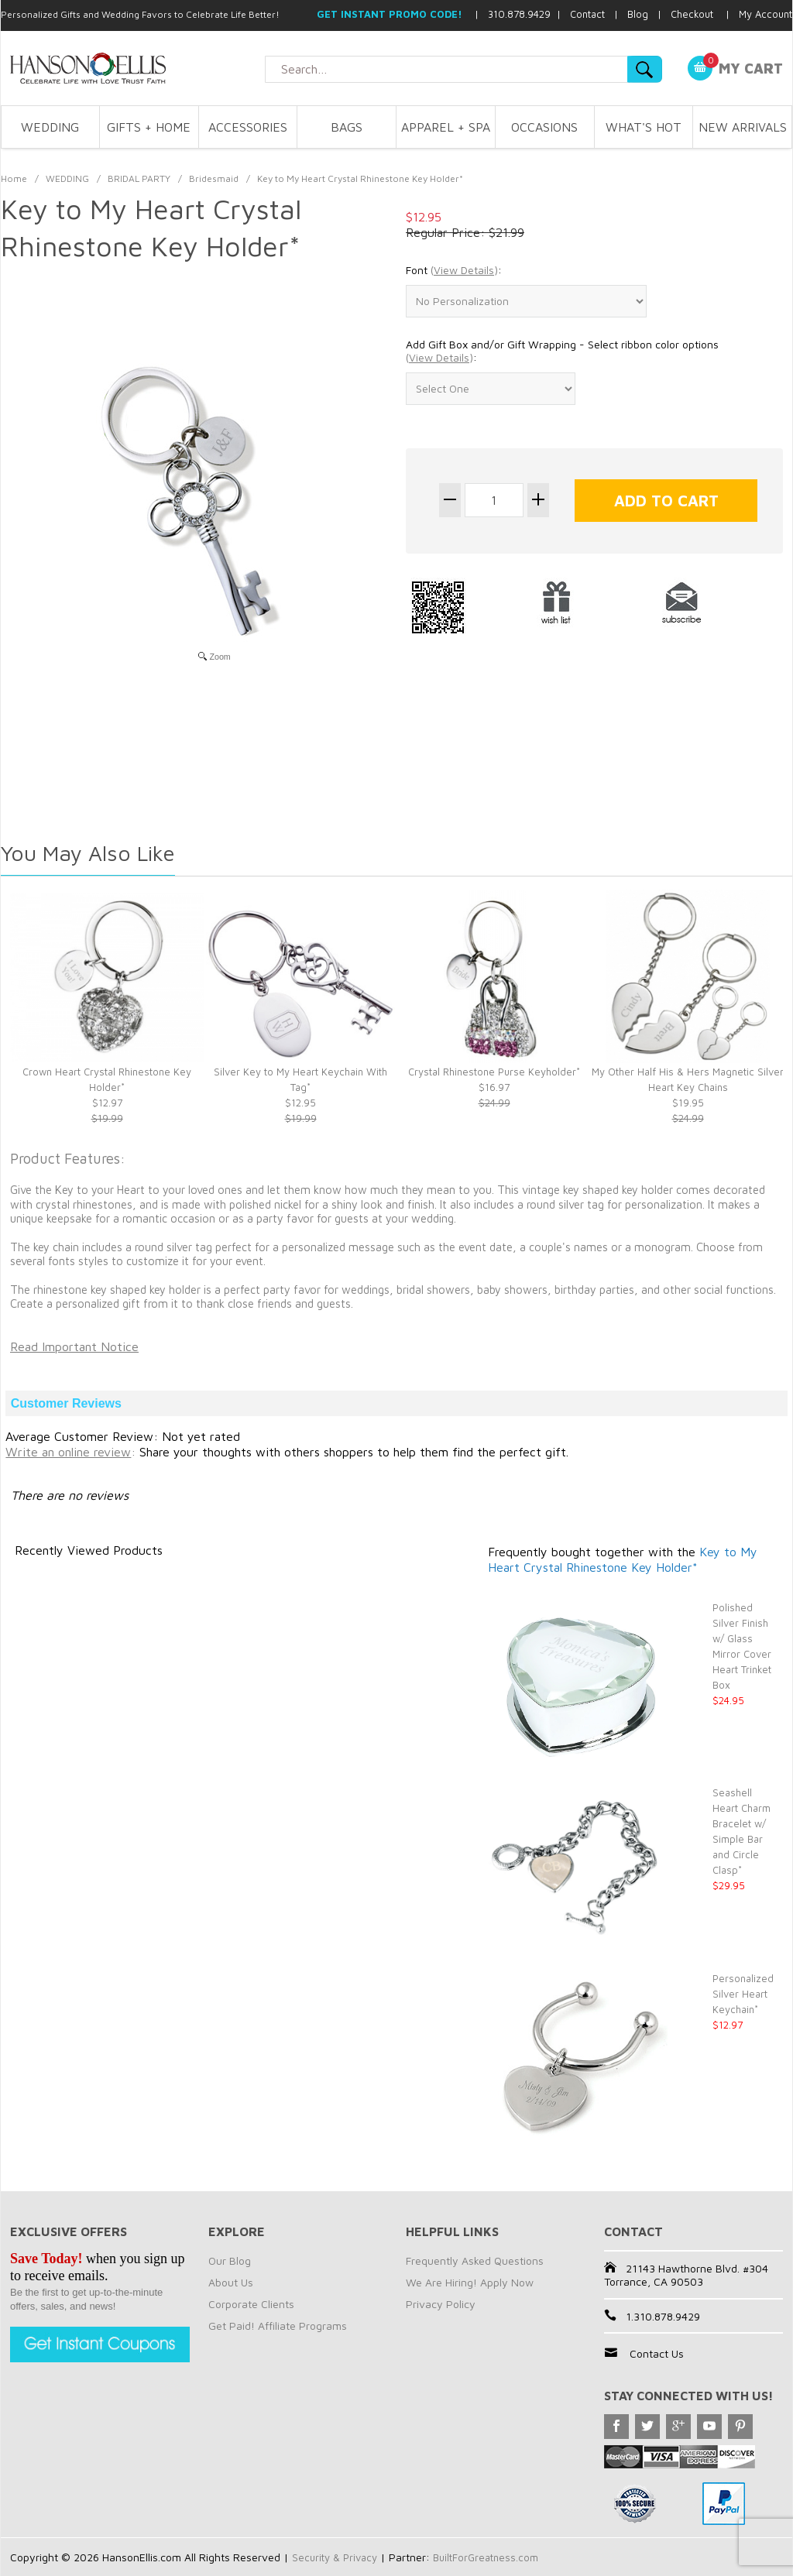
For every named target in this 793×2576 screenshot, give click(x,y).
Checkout (692, 14)
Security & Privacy (337, 2557)
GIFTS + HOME (149, 127)
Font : (454, 270)
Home (14, 178)
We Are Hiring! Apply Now (470, 2282)
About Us (230, 2282)
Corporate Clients (251, 2303)
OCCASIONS (544, 127)
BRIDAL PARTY (139, 178)
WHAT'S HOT (643, 127)
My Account (765, 14)
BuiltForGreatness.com (494, 2557)
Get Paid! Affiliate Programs (277, 2325)
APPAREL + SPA (445, 127)
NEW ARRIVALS (743, 127)
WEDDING (50, 127)
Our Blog (229, 2260)
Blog (637, 14)
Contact (587, 14)
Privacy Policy (440, 2303)
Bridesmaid (214, 178)
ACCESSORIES (247, 127)
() (464, 269)
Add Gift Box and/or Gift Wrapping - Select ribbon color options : (562, 351)
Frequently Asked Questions (475, 2260)
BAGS (346, 127)
